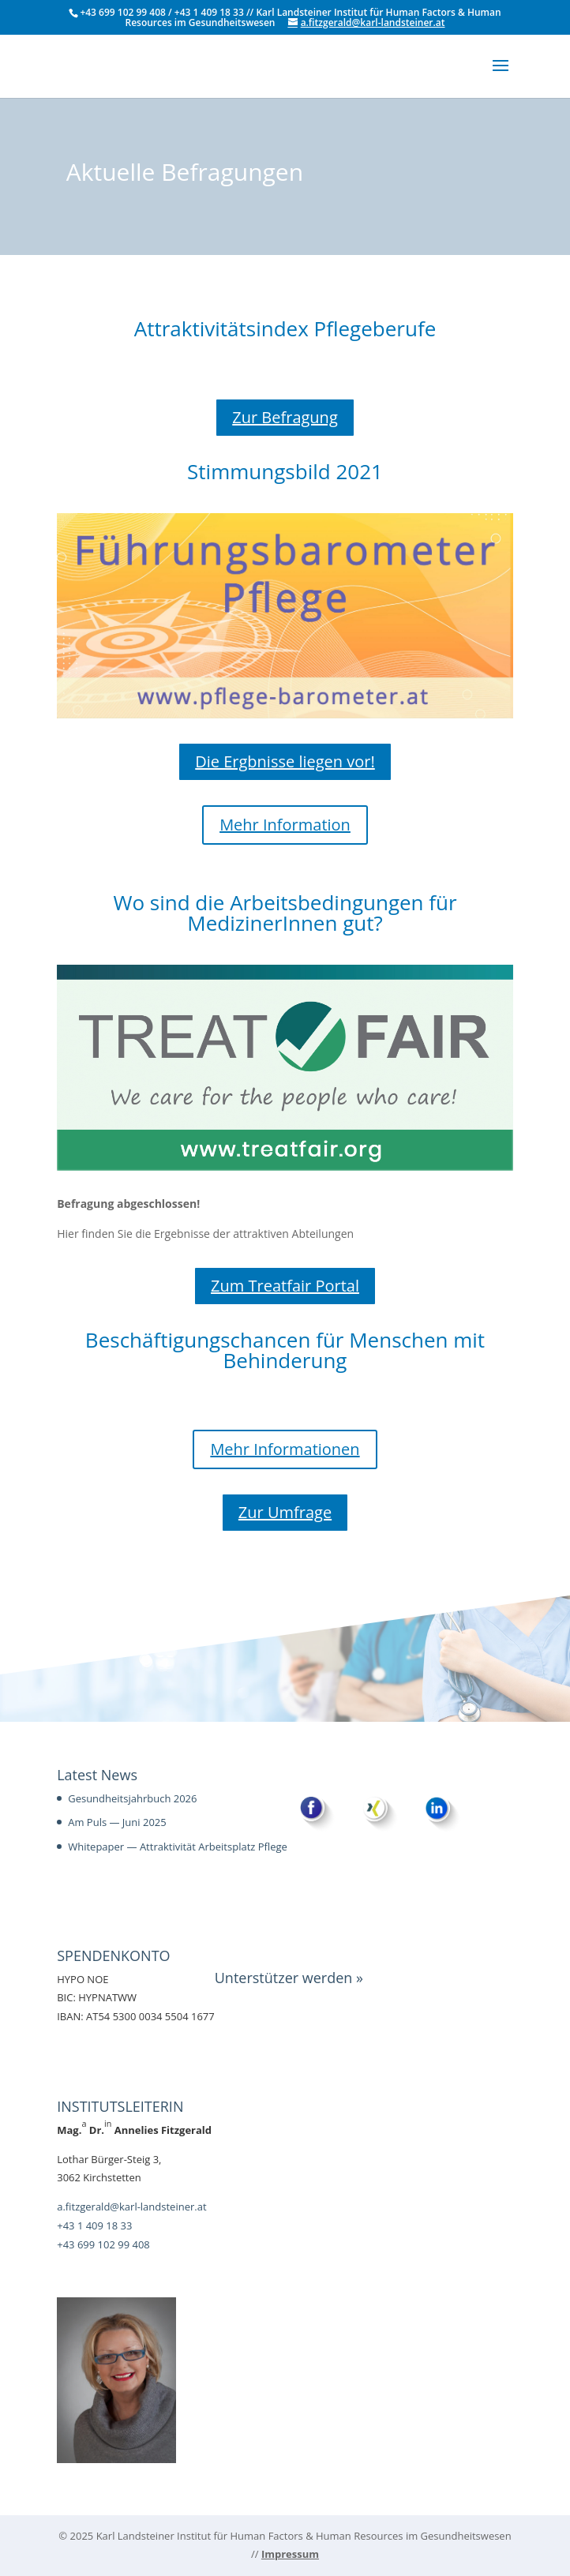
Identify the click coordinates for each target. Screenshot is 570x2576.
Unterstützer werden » (289, 1977)
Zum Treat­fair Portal (285, 1285)
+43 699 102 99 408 (103, 2244)
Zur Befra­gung (285, 417)
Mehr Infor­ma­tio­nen (284, 1449)
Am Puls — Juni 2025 (117, 1822)
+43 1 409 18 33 (94, 2225)
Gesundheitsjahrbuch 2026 (132, 1798)
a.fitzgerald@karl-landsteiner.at (131, 2206)
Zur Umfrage (285, 1512)
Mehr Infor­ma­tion (285, 824)
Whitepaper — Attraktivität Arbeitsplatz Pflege (177, 1846)
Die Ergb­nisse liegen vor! (285, 761)
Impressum (290, 2554)
